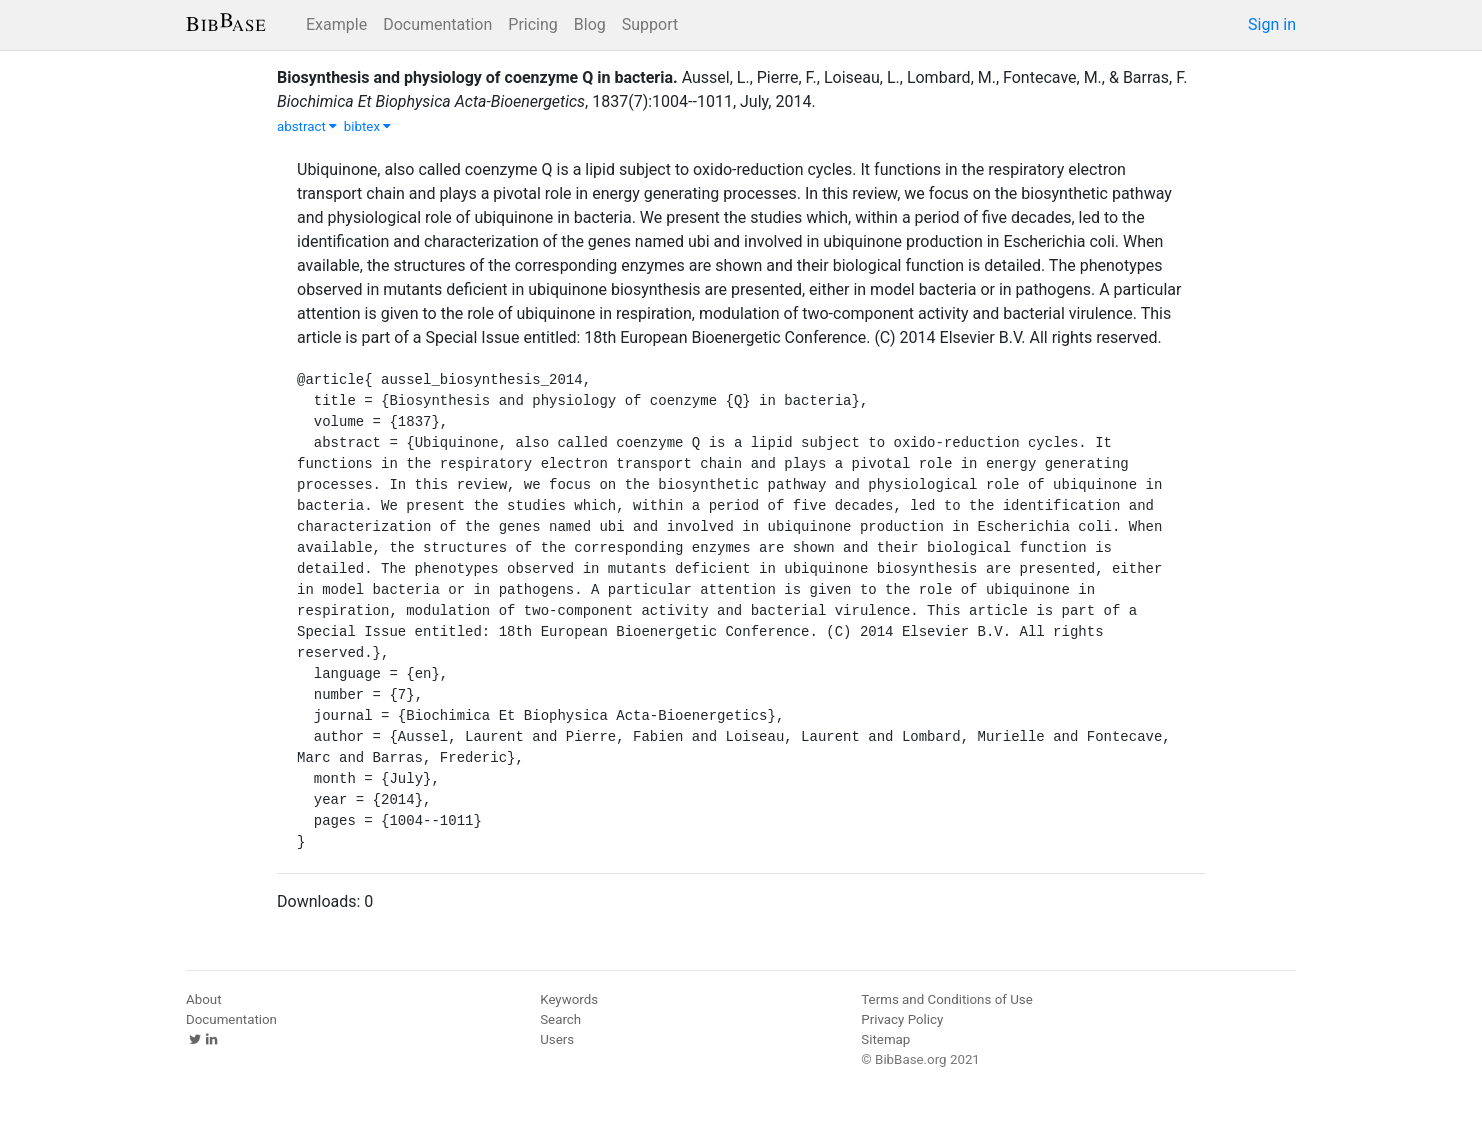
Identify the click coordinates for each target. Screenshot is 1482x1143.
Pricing (533, 24)
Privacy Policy (902, 1019)
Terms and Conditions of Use (946, 999)
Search (560, 1019)
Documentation (437, 24)
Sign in (1272, 24)
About (204, 999)
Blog (590, 24)
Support (650, 24)
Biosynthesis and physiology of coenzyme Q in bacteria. (477, 77)
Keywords (569, 999)
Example (336, 24)
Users (557, 1039)
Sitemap (885, 1039)
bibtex (368, 126)
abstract (307, 126)
